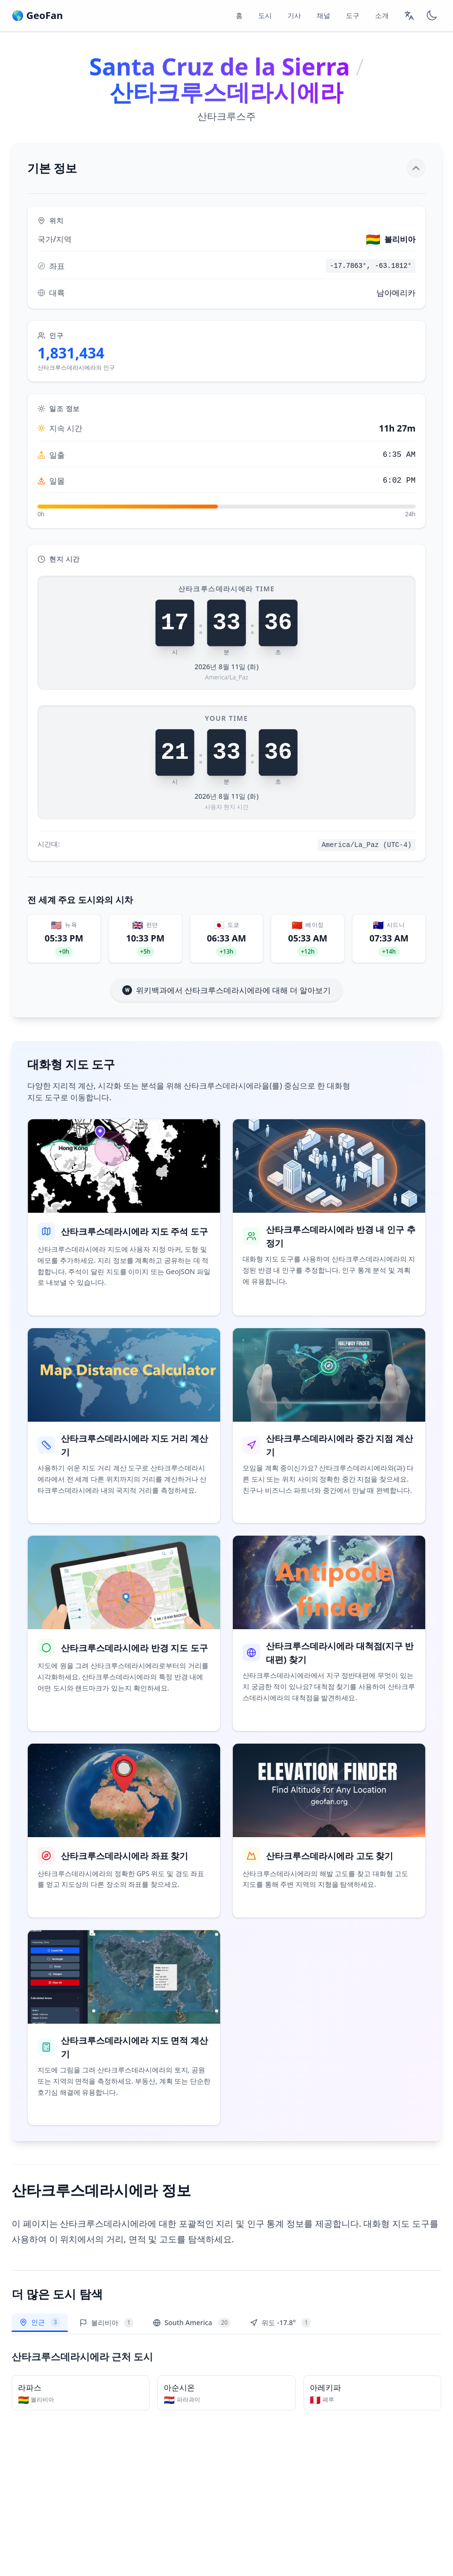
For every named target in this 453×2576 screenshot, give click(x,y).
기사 (294, 15)
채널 (323, 15)
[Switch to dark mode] (431, 15)
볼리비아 (106, 2323)
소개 (382, 15)
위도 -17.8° (280, 2323)
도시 (265, 15)
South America (192, 2323)
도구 (352, 15)
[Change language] (409, 15)
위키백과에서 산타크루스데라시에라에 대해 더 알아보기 (226, 990)
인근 (40, 2324)
